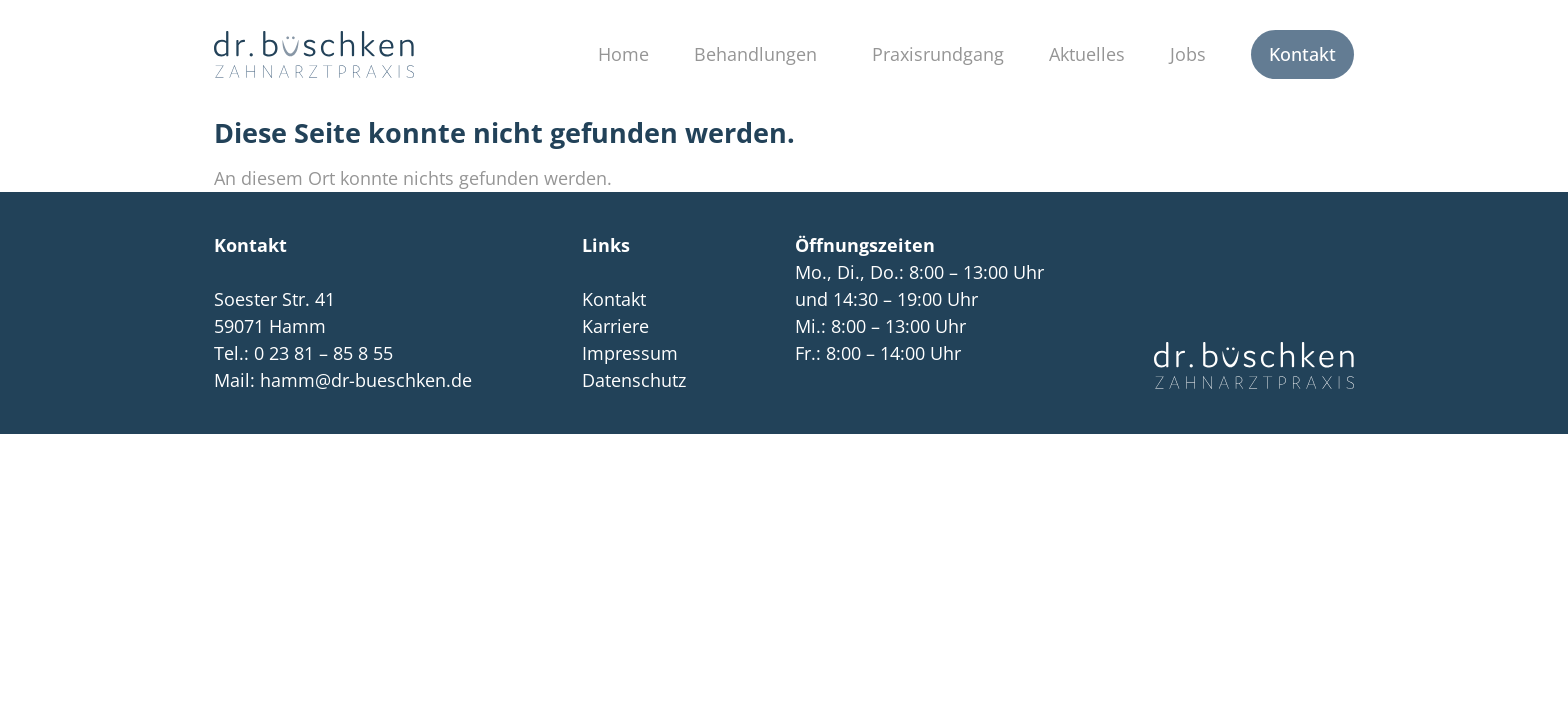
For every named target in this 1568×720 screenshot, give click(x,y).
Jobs (1188, 54)
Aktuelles (1087, 54)
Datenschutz (634, 380)
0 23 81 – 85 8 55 (323, 353)
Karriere (615, 326)
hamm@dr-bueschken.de (366, 380)
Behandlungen (760, 54)
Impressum (630, 353)
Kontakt (1302, 54)
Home (623, 54)
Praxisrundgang (938, 54)
